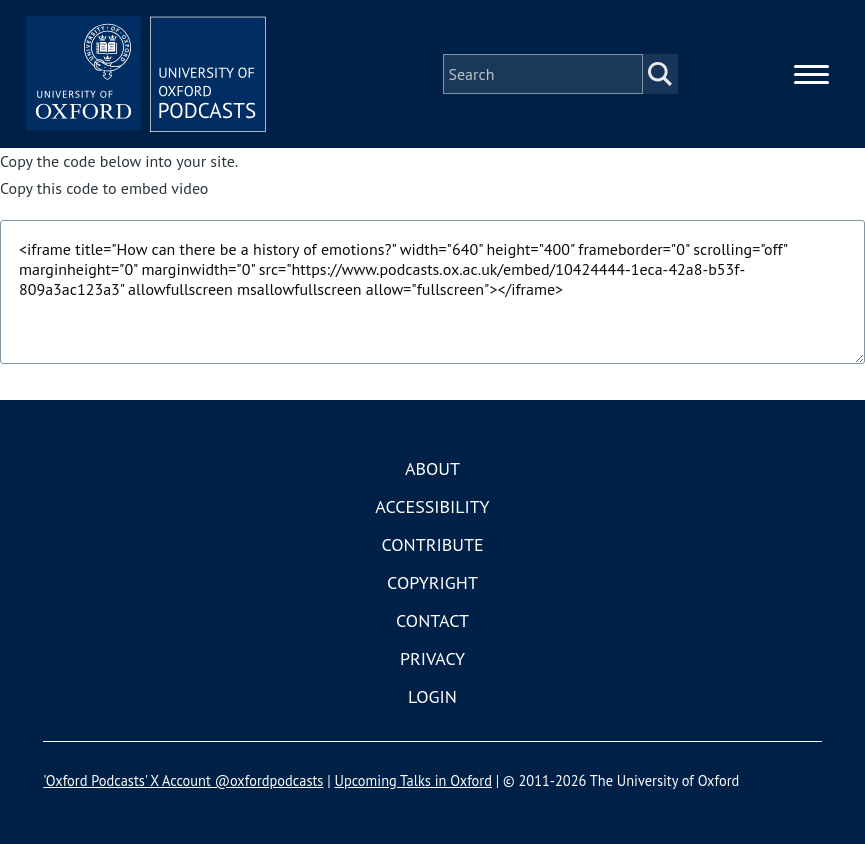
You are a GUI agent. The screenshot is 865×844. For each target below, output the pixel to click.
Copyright (432, 582)
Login (432, 696)
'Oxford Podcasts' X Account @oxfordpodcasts (183, 780)
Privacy (432, 658)
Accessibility (432, 506)
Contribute (432, 544)
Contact (432, 620)
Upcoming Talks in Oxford (413, 780)
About (432, 468)
